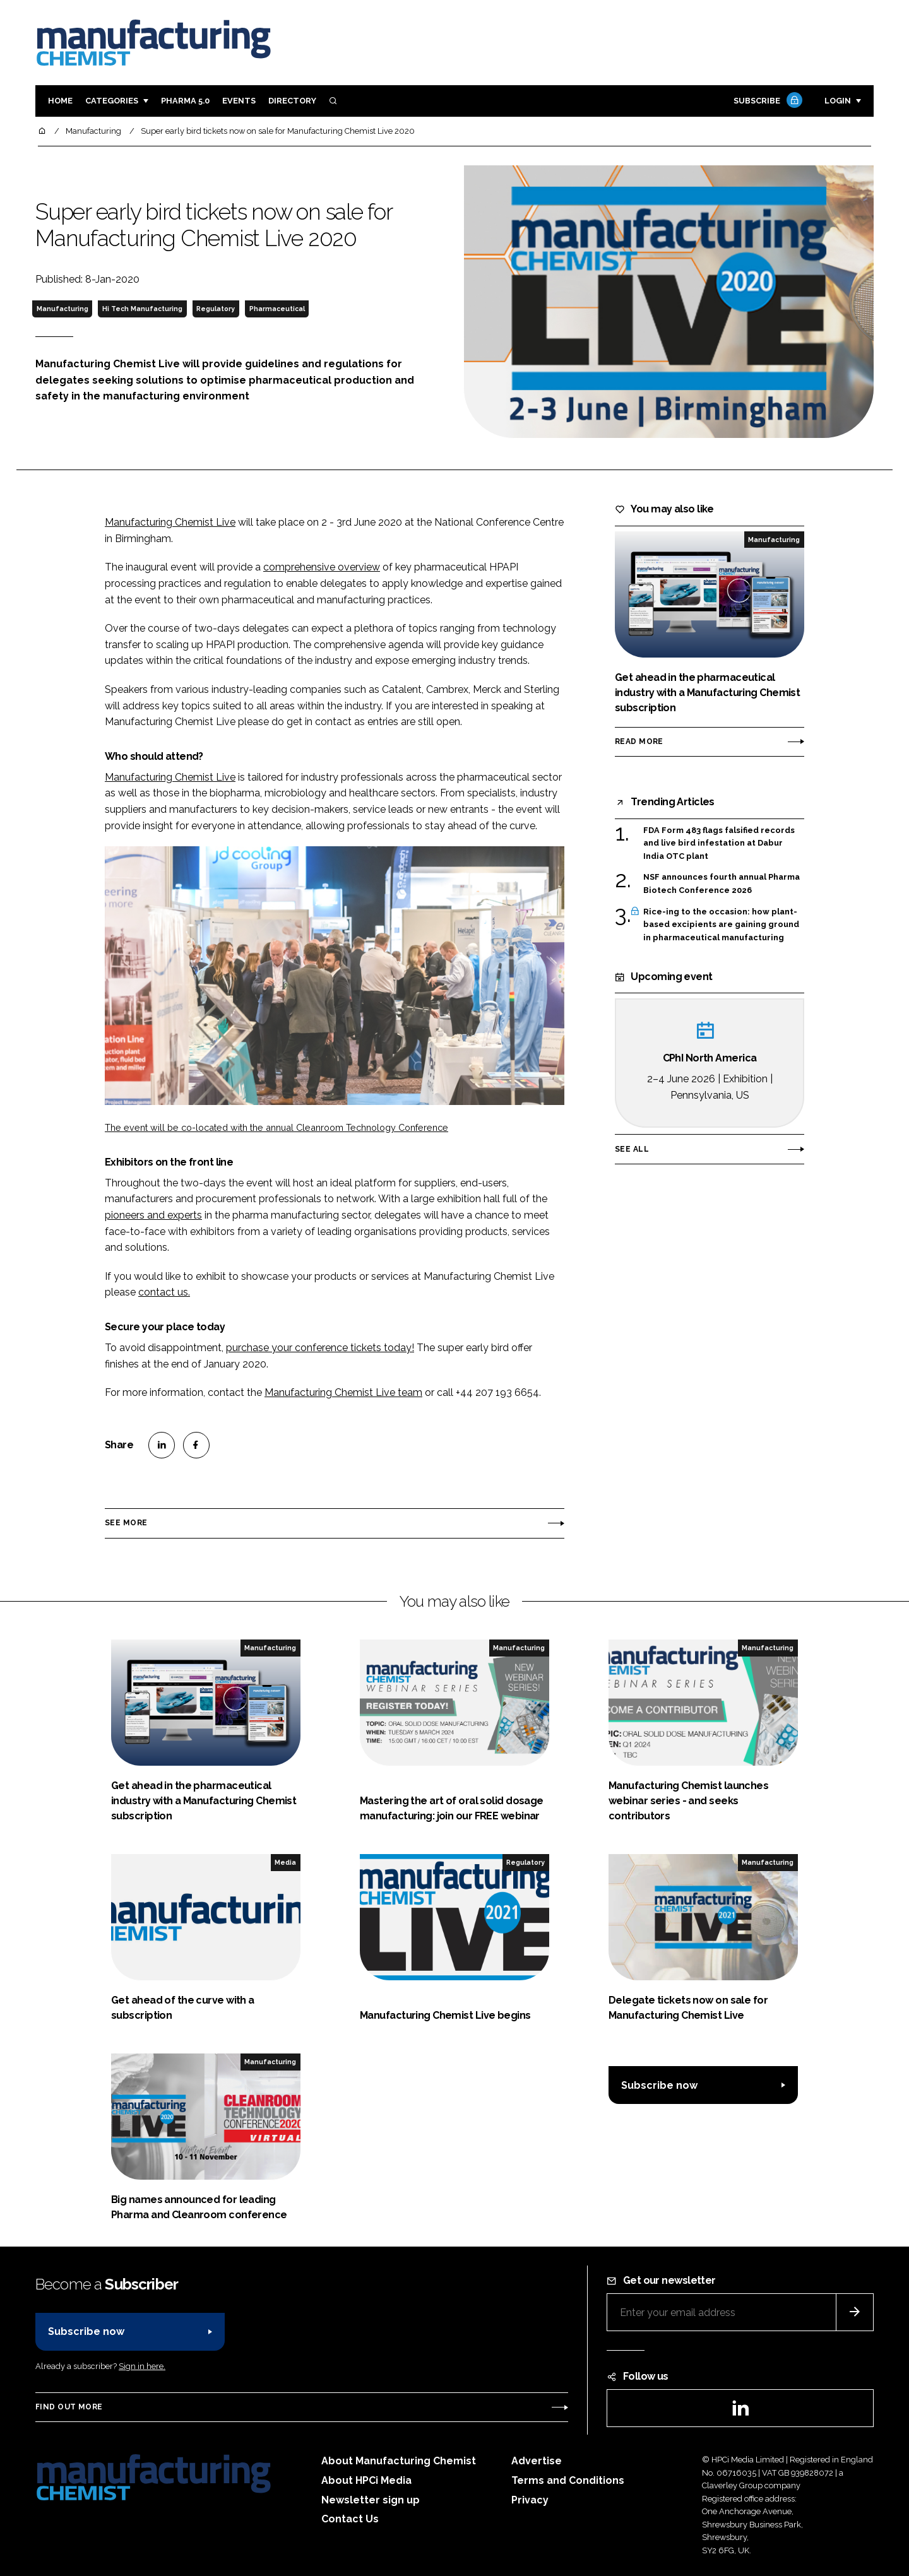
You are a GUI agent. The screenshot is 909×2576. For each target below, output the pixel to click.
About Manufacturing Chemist (398, 2461)
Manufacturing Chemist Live (170, 522)
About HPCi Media (366, 2480)
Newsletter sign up (370, 2500)
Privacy (530, 2500)
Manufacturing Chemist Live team (343, 1392)
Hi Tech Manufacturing (142, 308)
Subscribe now (659, 2085)
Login (837, 100)
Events (239, 100)
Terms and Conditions (567, 2480)
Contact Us (350, 2519)
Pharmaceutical (277, 308)
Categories (111, 100)
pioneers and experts (153, 1215)
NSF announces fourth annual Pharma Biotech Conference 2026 (721, 884)
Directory (292, 100)
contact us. (164, 1292)
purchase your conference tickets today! (320, 1348)
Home (60, 100)
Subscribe (766, 101)
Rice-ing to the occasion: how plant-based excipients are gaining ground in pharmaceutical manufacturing (721, 925)
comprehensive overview (321, 567)
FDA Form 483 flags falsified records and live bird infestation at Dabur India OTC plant (719, 843)
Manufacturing (62, 308)
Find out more (68, 2406)
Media (285, 1862)
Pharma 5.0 (185, 100)
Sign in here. (142, 2366)
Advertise (536, 2461)
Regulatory (215, 308)
